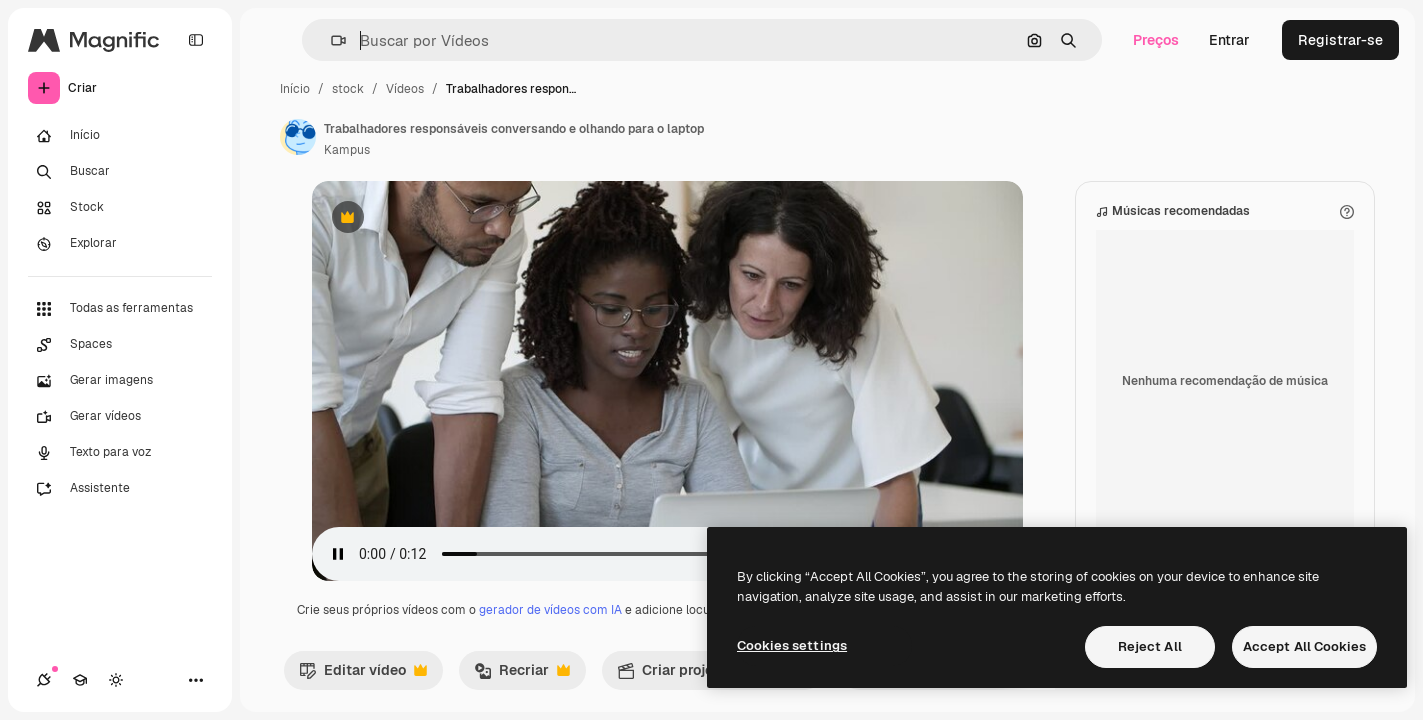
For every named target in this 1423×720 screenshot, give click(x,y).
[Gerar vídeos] (120, 417)
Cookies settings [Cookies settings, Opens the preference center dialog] (792, 645)
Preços (1156, 40)
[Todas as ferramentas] (120, 309)
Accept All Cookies (1304, 646)
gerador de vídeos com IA (550, 610)
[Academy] (80, 680)
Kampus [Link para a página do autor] (347, 150)
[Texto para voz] (120, 453)
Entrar (1229, 40)
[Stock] (120, 208)
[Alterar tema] (116, 680)
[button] (330, 40)
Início (295, 89)
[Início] (120, 136)
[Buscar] (120, 172)
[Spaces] (120, 345)
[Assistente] (120, 489)
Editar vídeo (363, 675)
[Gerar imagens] (120, 381)
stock (348, 89)
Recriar (522, 675)
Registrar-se (1340, 40)
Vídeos (405, 89)
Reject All (1150, 646)
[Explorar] (120, 244)
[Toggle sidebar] (196, 40)
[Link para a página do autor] (298, 137)
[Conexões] (44, 680)
